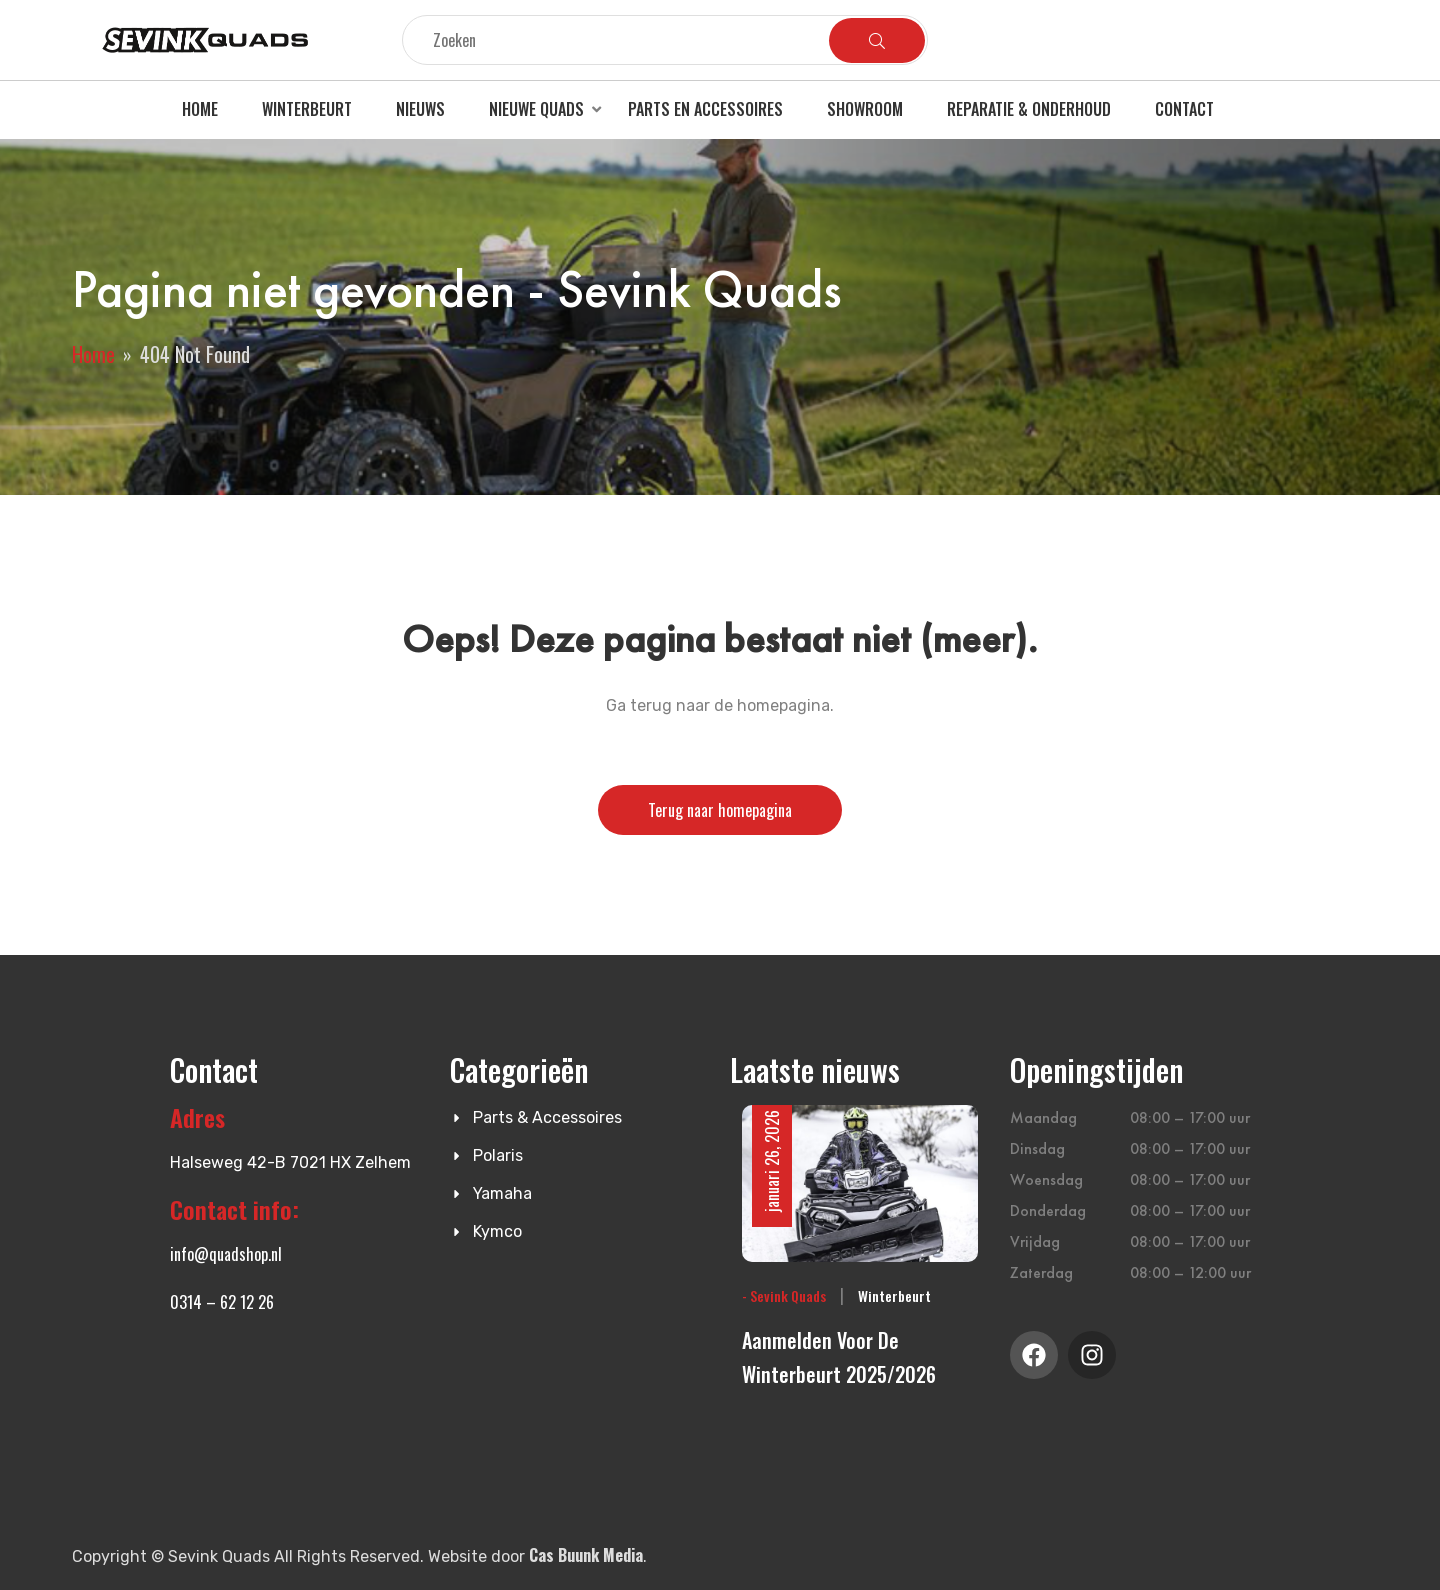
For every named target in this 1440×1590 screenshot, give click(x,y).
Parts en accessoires (705, 109)
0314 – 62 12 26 (222, 1302)
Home (200, 109)
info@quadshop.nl (226, 1254)
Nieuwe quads (536, 109)
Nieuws (420, 109)
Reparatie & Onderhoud (1029, 109)
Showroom (865, 109)
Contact (1184, 109)
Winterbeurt (307, 109)
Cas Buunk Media (586, 1555)
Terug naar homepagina (720, 810)
